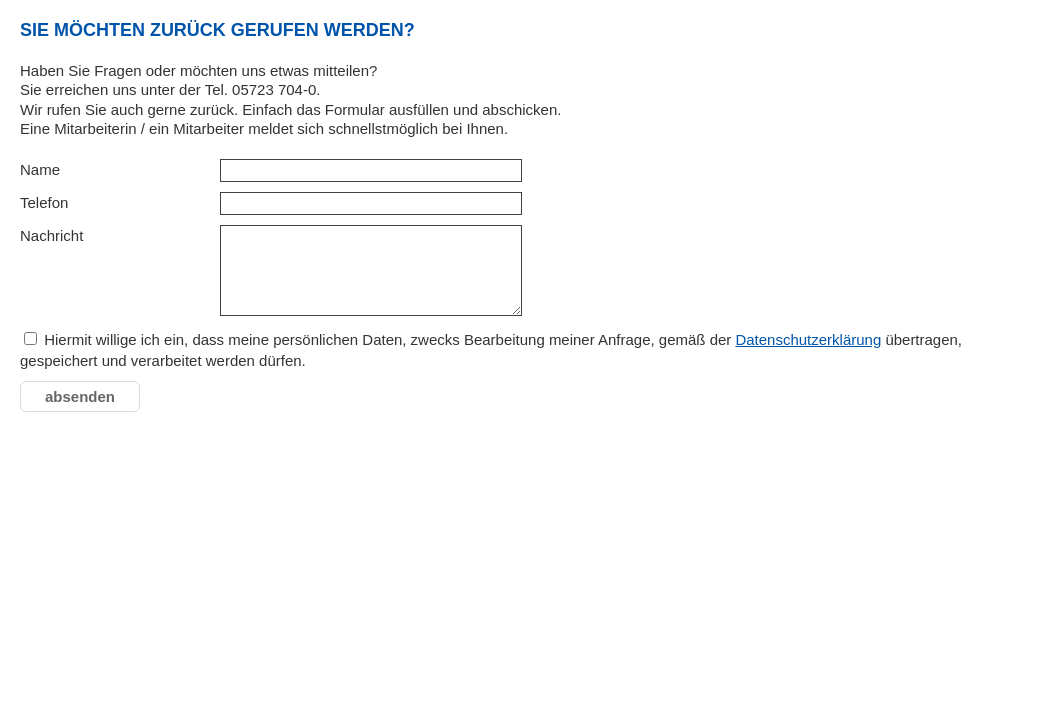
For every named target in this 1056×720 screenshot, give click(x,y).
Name (40, 169)
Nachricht (51, 235)
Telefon (44, 202)
